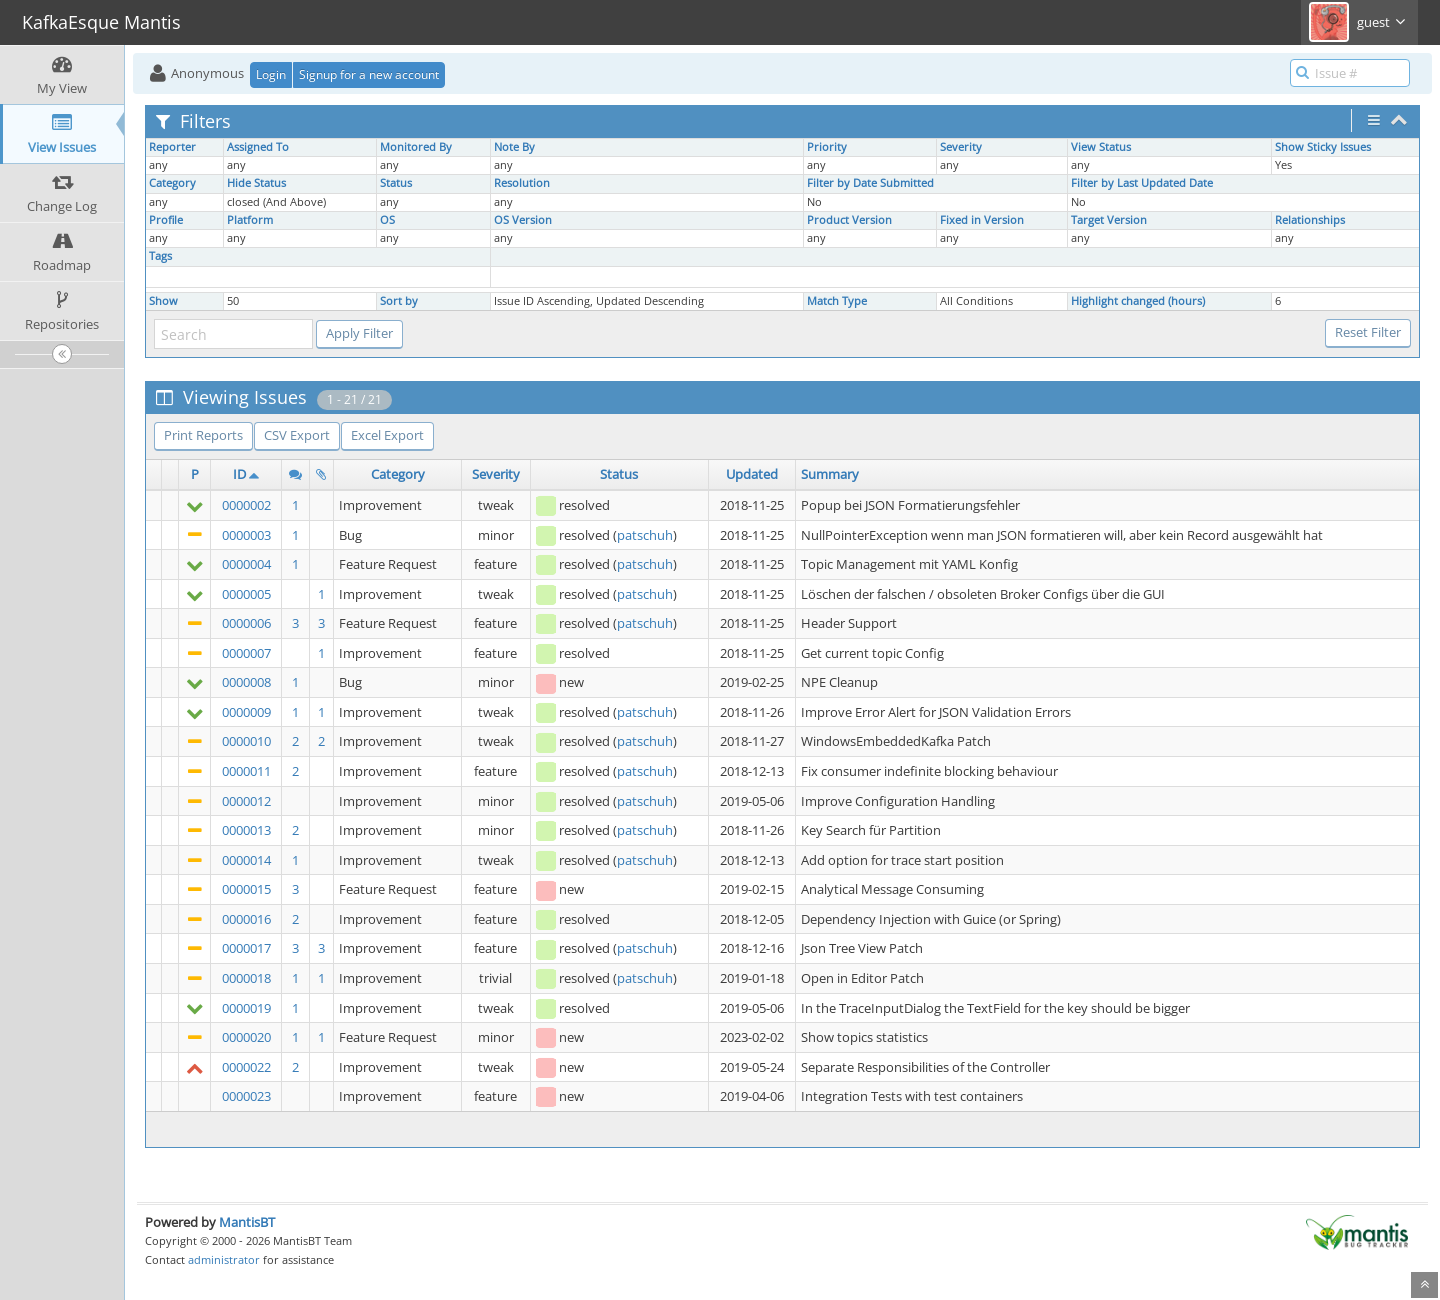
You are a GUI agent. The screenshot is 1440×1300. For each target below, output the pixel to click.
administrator (224, 1259)
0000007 (246, 653)
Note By (514, 147)
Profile (166, 220)
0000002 (246, 505)
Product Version (849, 220)
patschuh (645, 535)
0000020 (246, 1037)
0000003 (246, 535)
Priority (827, 147)
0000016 (246, 919)
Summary (830, 474)
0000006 (246, 623)
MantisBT (247, 1222)
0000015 (246, 889)
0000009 (246, 712)
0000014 (246, 860)
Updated (752, 474)
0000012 (246, 801)
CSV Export (297, 435)
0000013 (246, 830)
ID (239, 474)
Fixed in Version (982, 220)
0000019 (246, 1008)
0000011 (246, 771)
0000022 (246, 1067)
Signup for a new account (369, 74)
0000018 (246, 978)
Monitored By (416, 147)
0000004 (246, 564)
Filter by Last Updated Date (1142, 183)
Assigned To (258, 147)
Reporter (172, 147)
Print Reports (203, 435)
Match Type (837, 301)
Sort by (399, 301)
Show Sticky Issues (1323, 147)
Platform (250, 220)
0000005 (246, 594)
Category (172, 183)
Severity (961, 147)
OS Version (523, 220)
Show (163, 301)
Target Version (1109, 220)
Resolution (522, 183)
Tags (160, 256)
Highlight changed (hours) (1138, 301)
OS (387, 220)
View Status (1101, 147)
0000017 (246, 948)
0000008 (246, 682)
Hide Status (256, 183)
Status (396, 183)
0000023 (246, 1096)
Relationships (1310, 220)
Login (271, 74)
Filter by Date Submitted (870, 183)
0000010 (246, 741)
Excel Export (387, 435)
